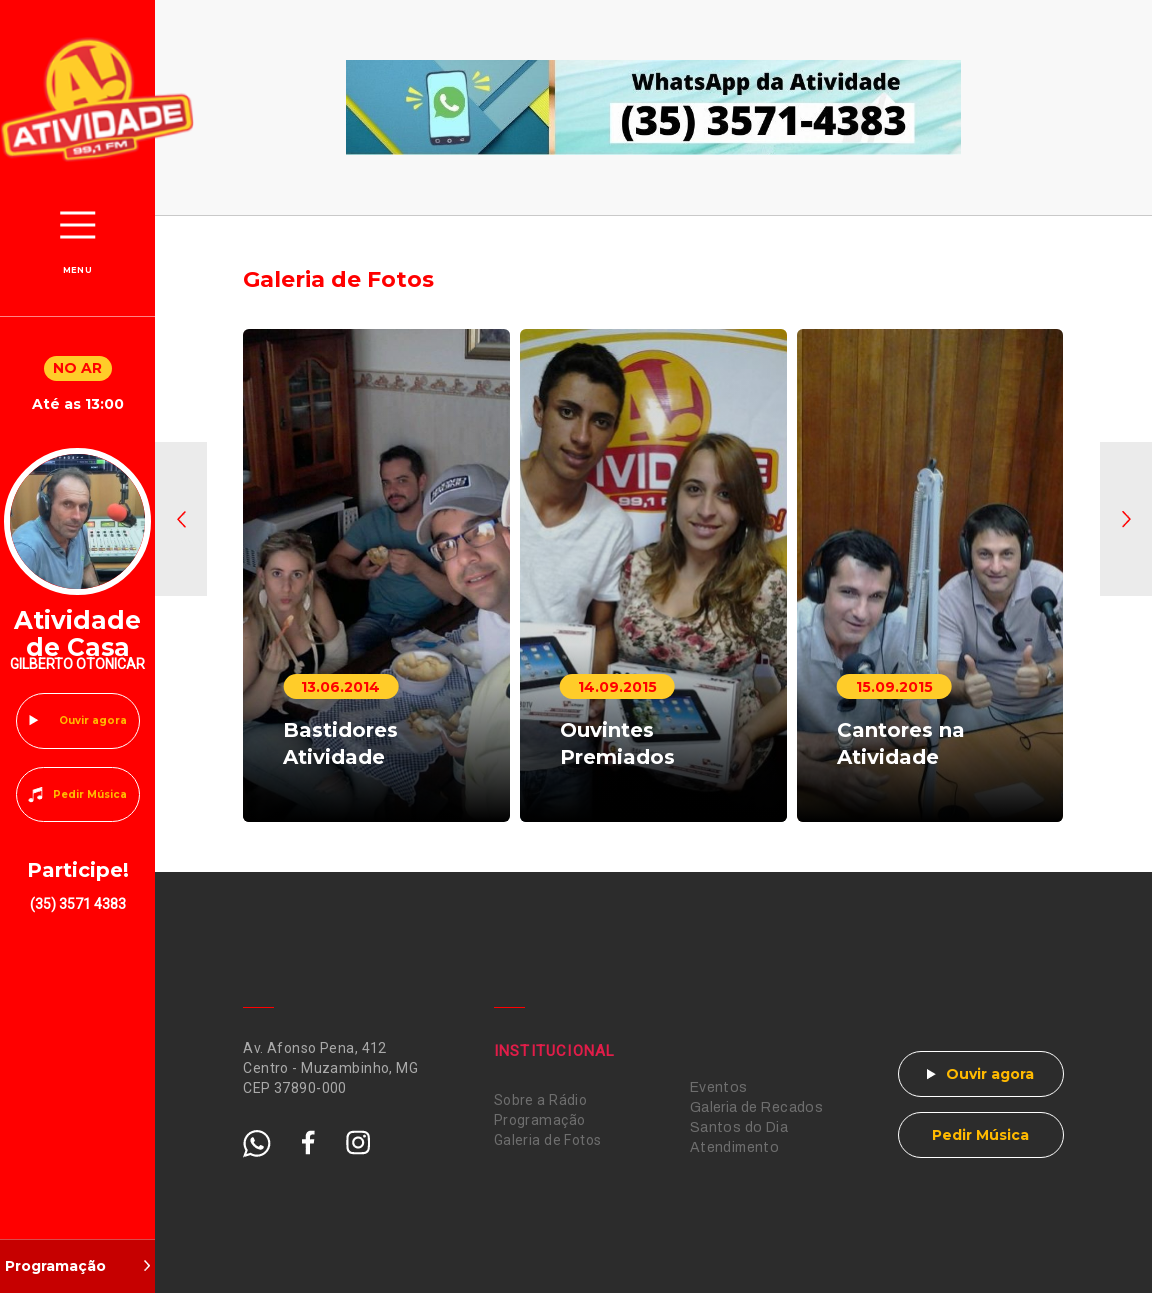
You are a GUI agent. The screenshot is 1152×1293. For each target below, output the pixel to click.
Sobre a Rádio (540, 1100)
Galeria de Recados (757, 1107)
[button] (181, 519)
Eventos (719, 1087)
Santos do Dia (739, 1127)
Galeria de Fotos (548, 1140)
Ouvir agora (93, 720)
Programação (540, 1120)
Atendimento (735, 1147)
